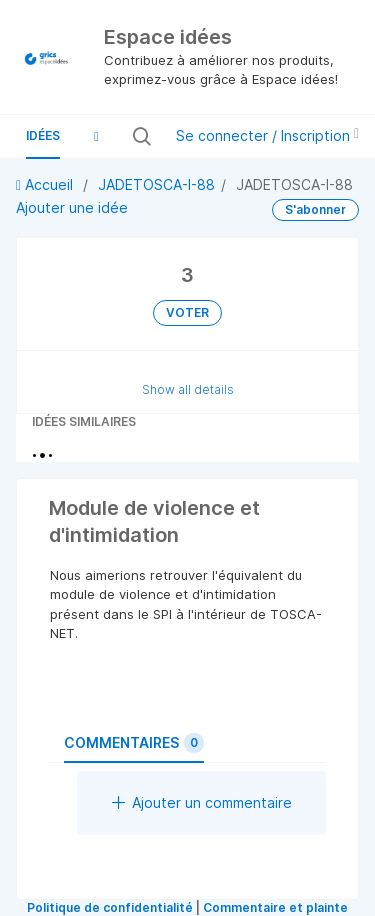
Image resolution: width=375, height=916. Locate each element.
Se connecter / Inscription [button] (267, 135)
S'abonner (315, 209)
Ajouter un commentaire (202, 802)
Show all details (188, 389)
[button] (96, 136)
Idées (43, 135)
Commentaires (134, 743)
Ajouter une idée (72, 207)
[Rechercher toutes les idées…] (155, 136)
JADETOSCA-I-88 (156, 184)
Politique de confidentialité (110, 907)
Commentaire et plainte (275, 907)
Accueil (46, 184)
